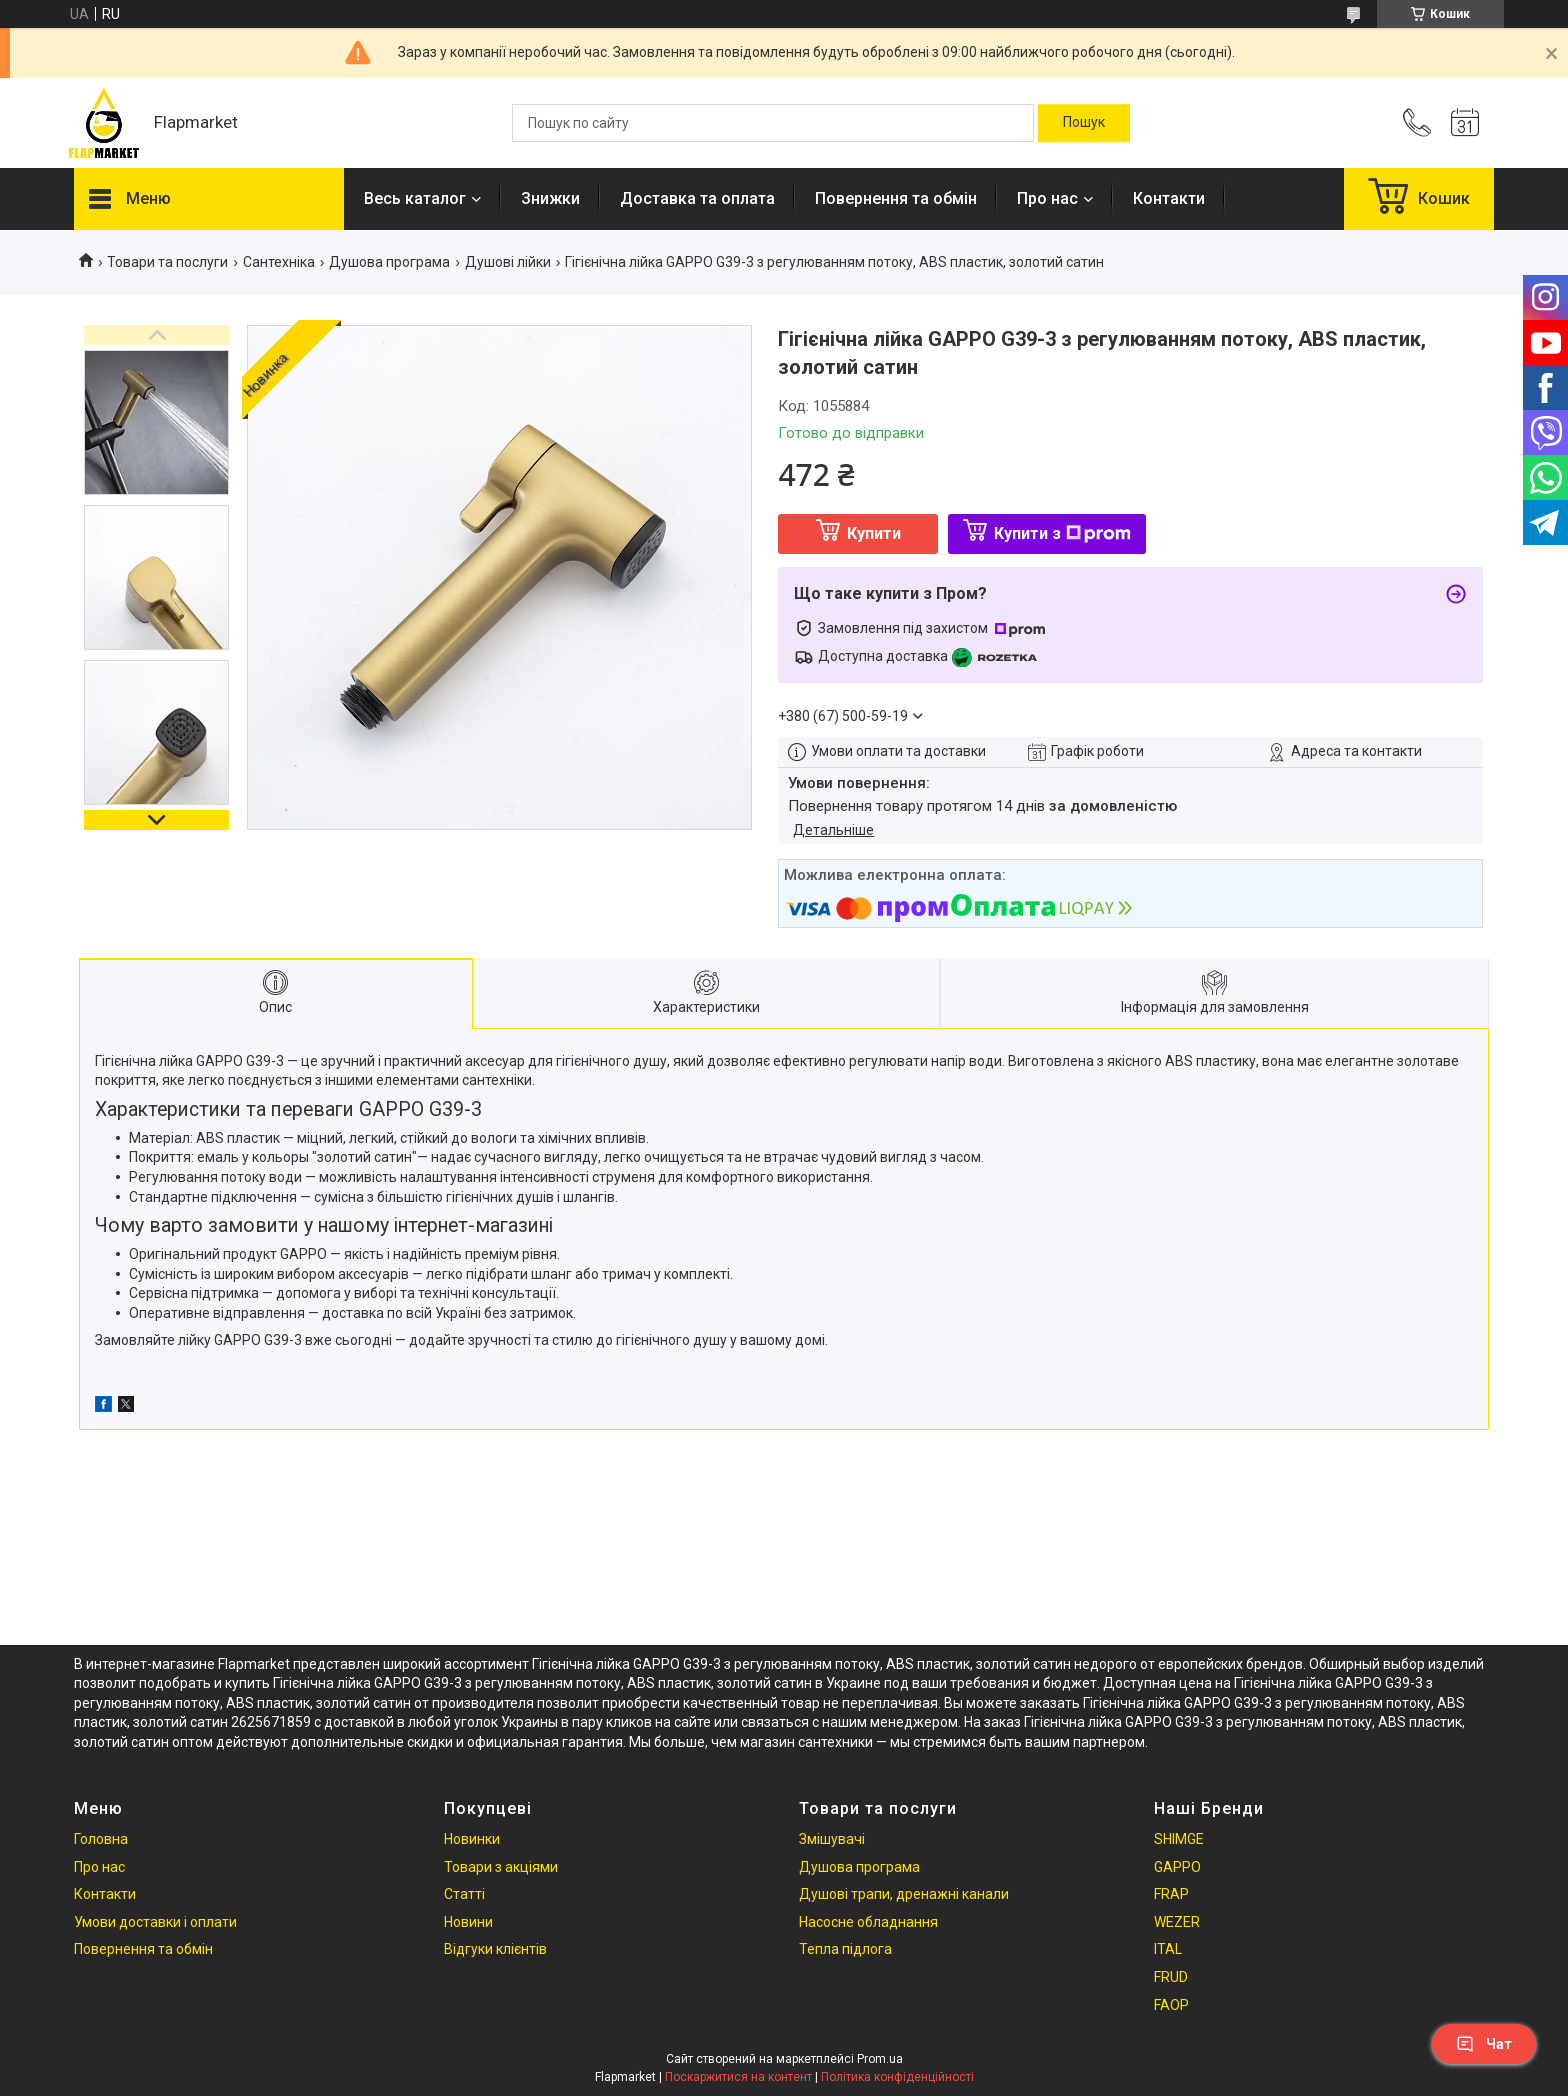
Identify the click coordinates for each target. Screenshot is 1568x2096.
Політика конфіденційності (897, 2077)
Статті (464, 1894)
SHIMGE (1179, 1839)
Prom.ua (880, 2059)
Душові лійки (508, 262)
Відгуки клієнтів (495, 1949)
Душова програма (389, 262)
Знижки (550, 198)
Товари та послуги (167, 262)
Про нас (1047, 198)
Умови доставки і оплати (155, 1922)
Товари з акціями (501, 1867)
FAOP (1171, 2005)
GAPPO (1177, 1867)
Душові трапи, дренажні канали (904, 1894)
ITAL (1168, 1949)
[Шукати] (1084, 123)
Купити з (1062, 533)
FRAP (1171, 1894)
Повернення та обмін (896, 198)
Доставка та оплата (697, 198)
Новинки (472, 1839)
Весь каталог (415, 198)
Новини (468, 1922)
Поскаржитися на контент (738, 2077)
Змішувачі (832, 1839)
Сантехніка (279, 262)
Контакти (1169, 198)
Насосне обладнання (868, 1922)
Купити (874, 533)
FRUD (1171, 1977)
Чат (1484, 2044)
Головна (101, 1839)
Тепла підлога (845, 1949)
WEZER (1177, 1922)
